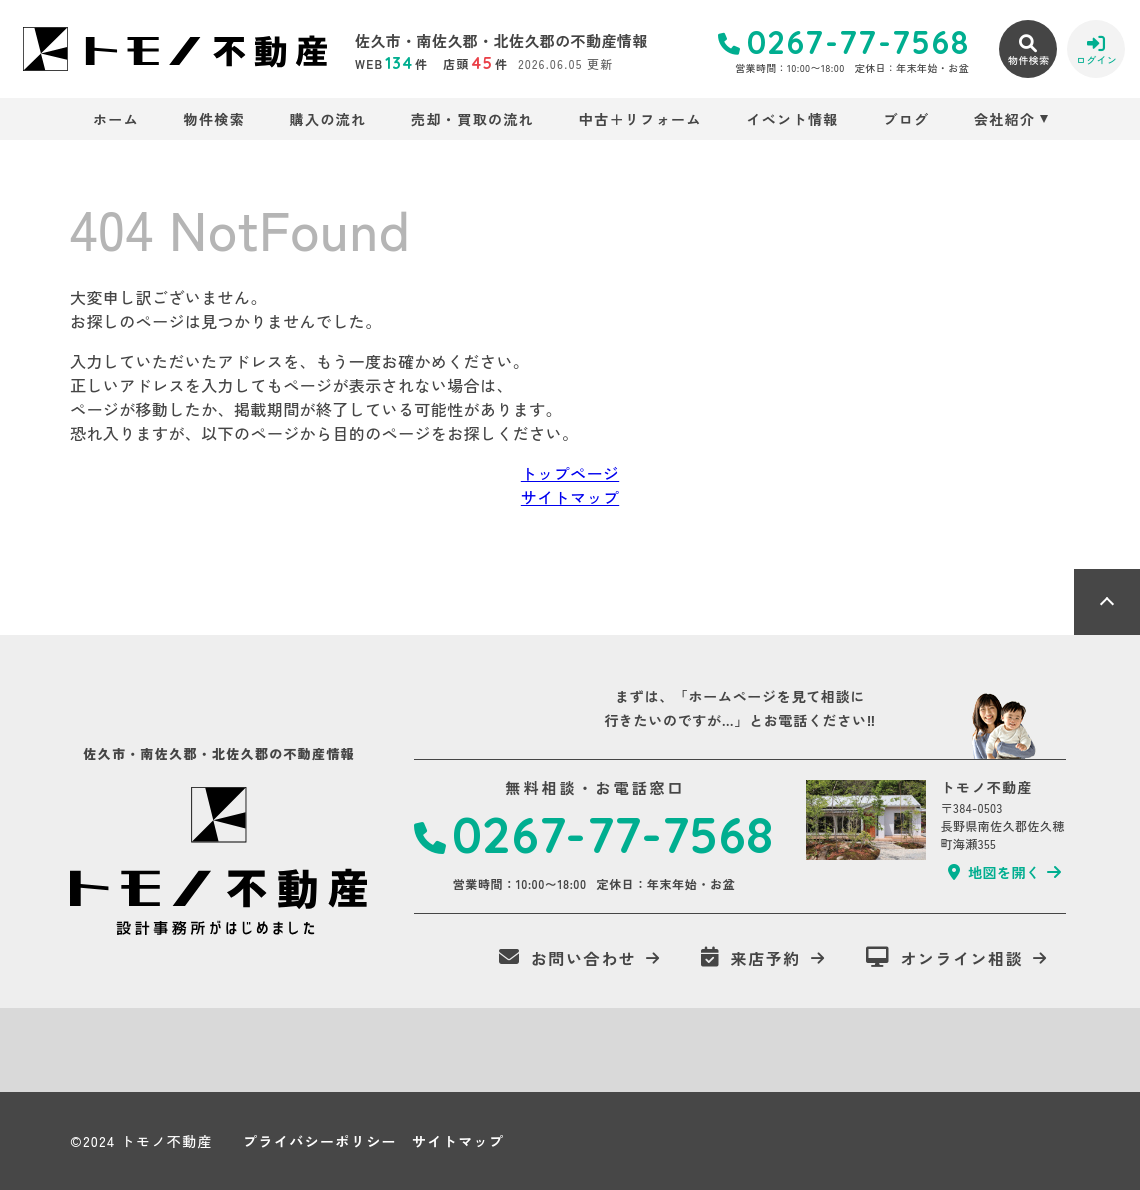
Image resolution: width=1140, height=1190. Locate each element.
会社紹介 (1005, 119)
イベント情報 (792, 119)
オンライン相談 (945, 958)
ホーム (116, 119)
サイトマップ (570, 497)
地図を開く (994, 872)
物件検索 (215, 119)
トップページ (570, 473)
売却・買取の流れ (472, 119)
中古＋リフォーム (640, 119)
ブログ (906, 119)
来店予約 (751, 958)
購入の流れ (328, 119)
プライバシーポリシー (320, 1141)
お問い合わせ (567, 958)
